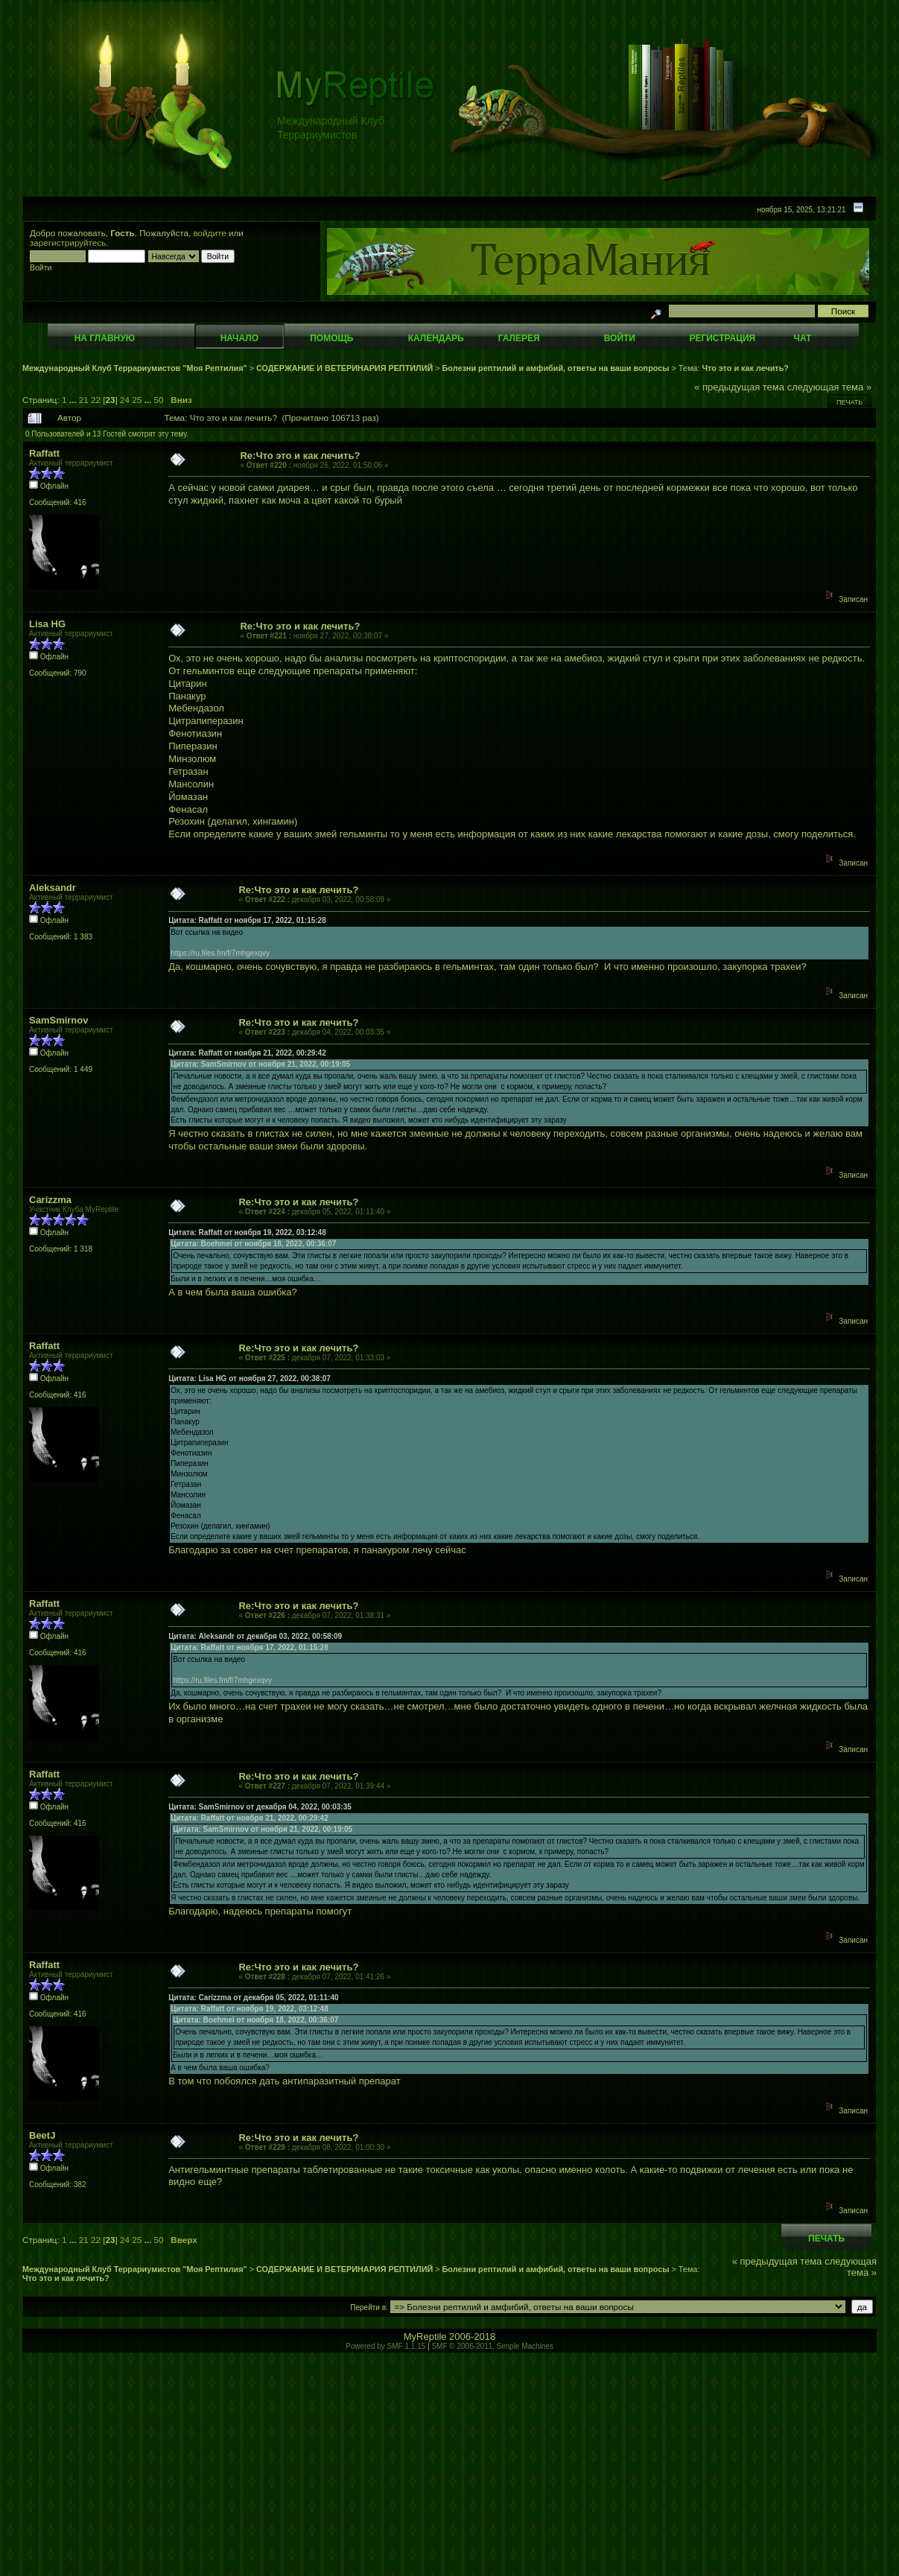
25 (137, 400)
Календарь (436, 338)
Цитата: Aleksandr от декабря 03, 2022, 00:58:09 (255, 1636)
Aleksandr (52, 887)
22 (96, 400)
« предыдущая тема (739, 387)
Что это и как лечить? (745, 368)
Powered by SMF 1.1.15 (385, 2346)
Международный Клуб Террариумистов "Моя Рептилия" (134, 368)
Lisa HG (47, 623)
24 (125, 400)
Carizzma (50, 1199)
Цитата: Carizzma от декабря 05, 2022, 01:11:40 (253, 1997)
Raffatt (44, 453)
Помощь (331, 338)
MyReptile (425, 2336)
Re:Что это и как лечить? (300, 455)
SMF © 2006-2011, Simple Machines (492, 2346)
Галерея (519, 338)
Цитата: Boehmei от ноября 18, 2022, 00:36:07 (253, 1244)
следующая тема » (829, 387)
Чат (802, 338)
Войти (619, 338)
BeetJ (42, 2135)
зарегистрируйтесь (68, 242)
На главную (104, 338)
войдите (210, 233)
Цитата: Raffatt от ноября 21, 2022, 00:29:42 (247, 1053)
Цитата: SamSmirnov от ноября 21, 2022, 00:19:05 (260, 1064)
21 (84, 400)
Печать (849, 402)
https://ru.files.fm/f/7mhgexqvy (220, 953)
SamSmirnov (58, 1020)
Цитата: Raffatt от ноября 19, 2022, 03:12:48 (247, 1232)
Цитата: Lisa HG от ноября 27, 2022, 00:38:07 (249, 1378)
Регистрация (722, 338)
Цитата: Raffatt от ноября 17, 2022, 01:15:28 (247, 920)
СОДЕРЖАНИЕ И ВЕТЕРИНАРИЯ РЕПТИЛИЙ (345, 368)
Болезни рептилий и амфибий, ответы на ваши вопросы (556, 368)
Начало (239, 338)
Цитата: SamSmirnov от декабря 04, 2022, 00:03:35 (260, 1807)
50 (159, 400)
